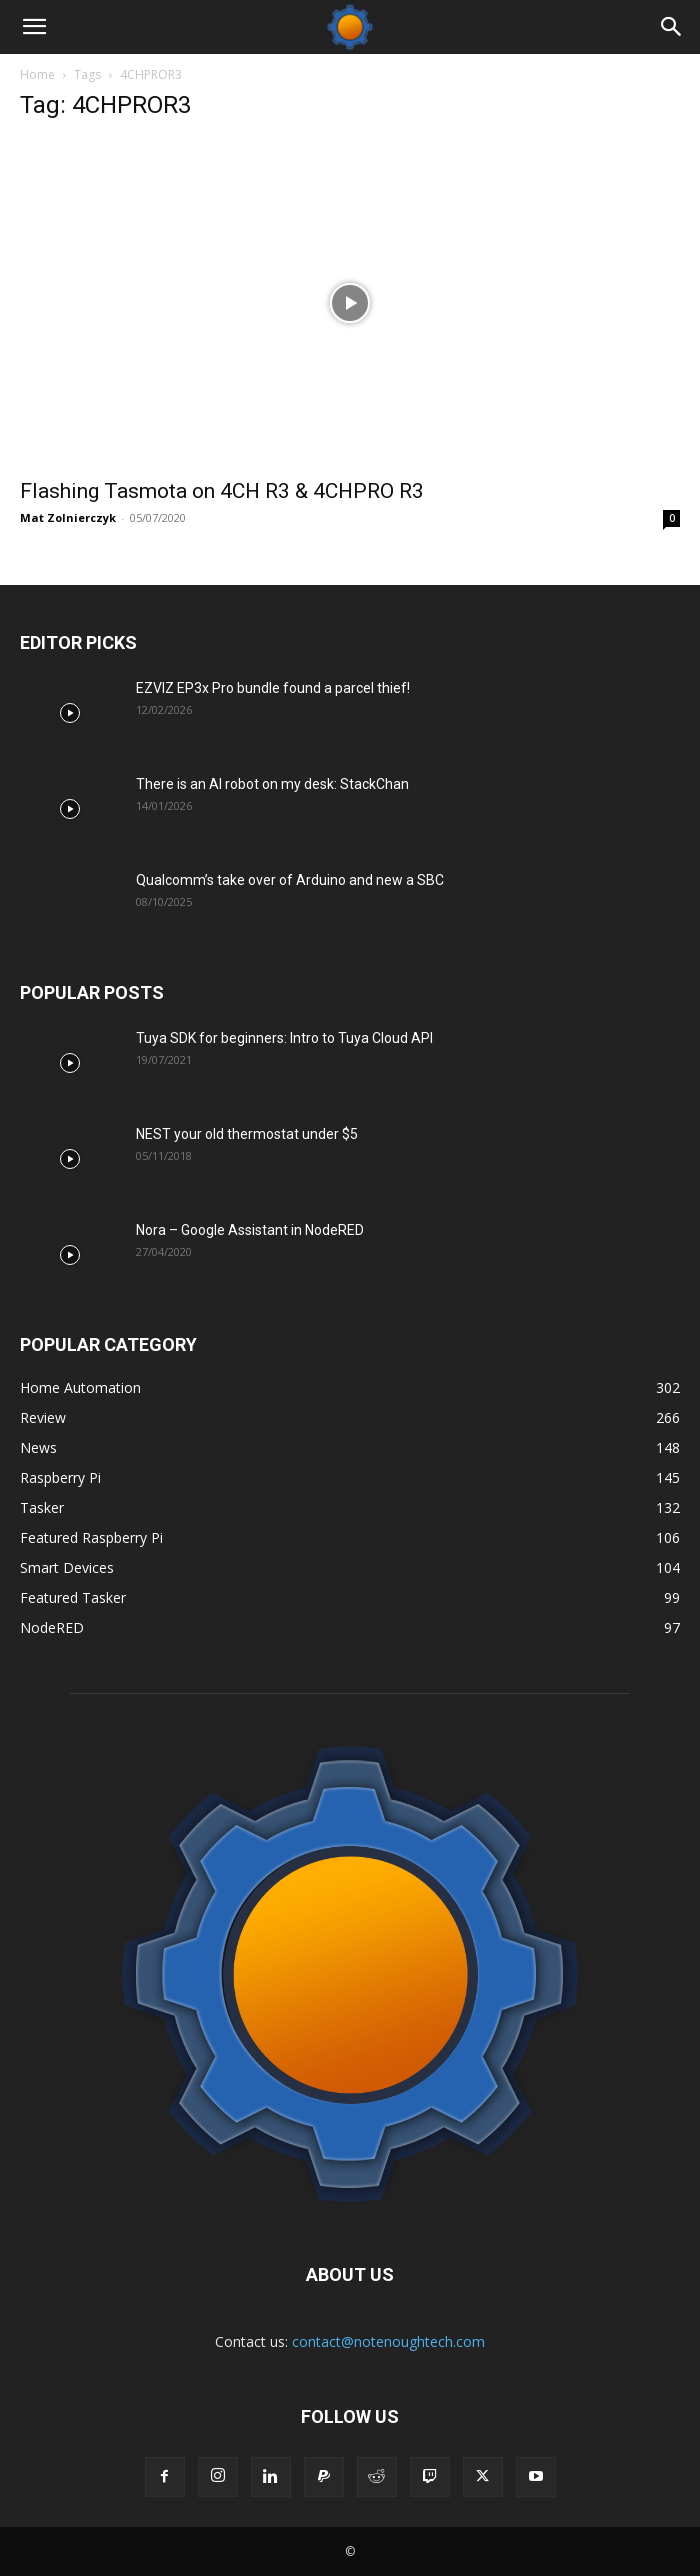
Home (37, 74)
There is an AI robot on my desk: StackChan (272, 784)
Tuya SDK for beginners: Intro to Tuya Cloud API (284, 1038)
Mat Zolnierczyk (68, 517)
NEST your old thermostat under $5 (247, 1134)
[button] (34, 27)
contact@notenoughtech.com (388, 2341)
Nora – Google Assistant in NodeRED (250, 1230)
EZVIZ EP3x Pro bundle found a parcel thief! (273, 688)
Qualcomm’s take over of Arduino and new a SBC (290, 880)
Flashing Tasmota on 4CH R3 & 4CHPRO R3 (222, 491)
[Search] (672, 27)
